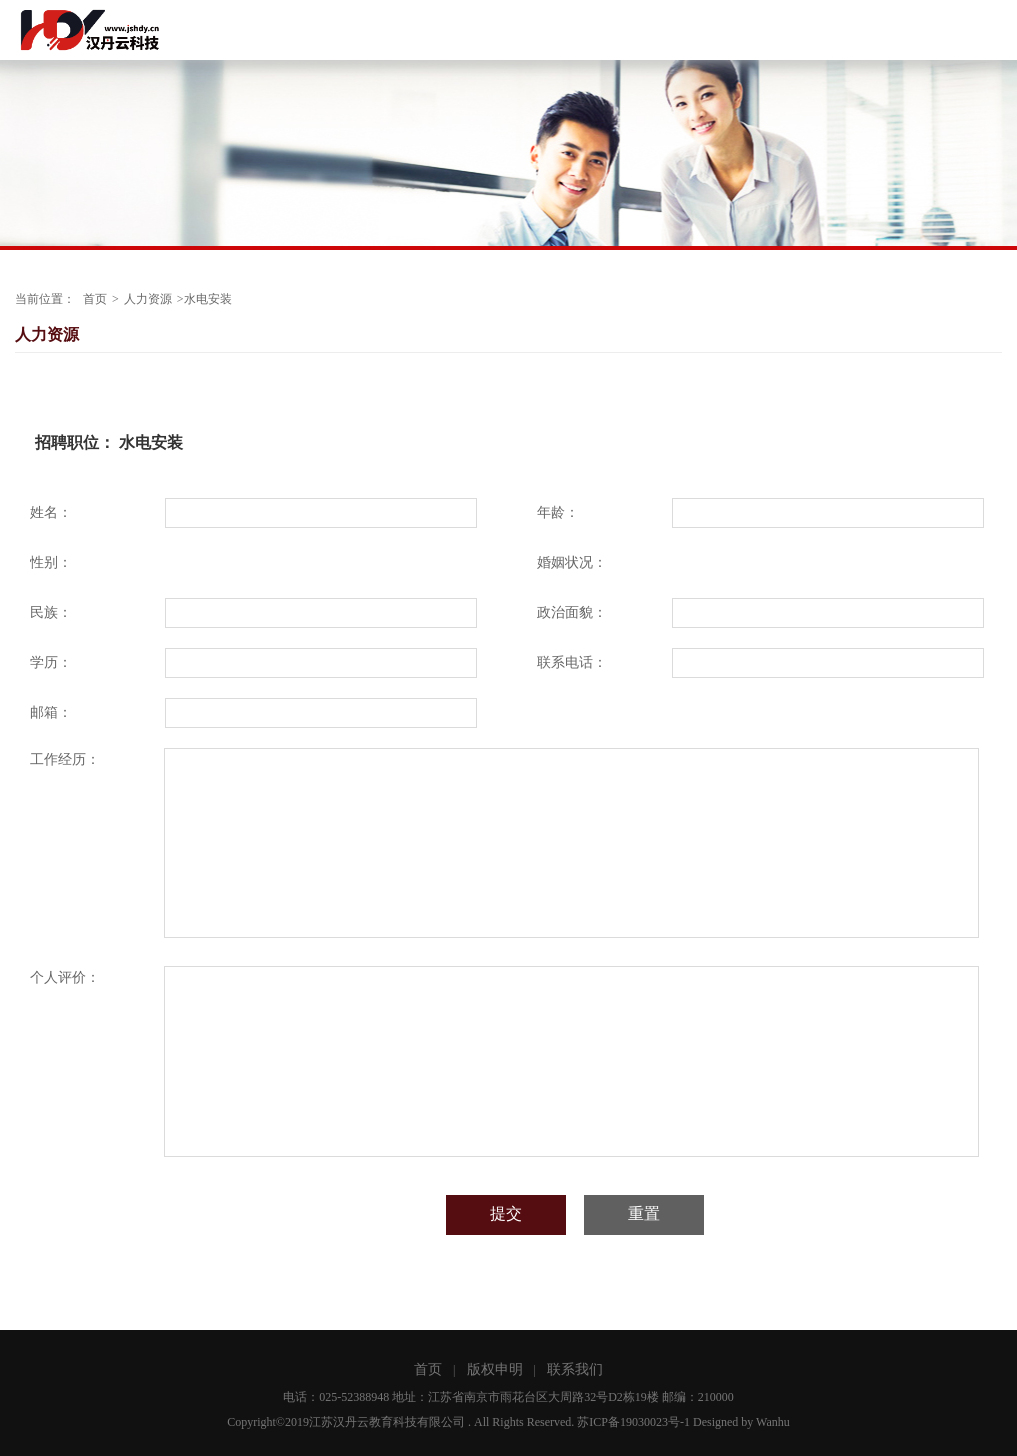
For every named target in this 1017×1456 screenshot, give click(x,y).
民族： (51, 612)
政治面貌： (572, 612)
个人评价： (65, 977)
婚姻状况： (572, 562)
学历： (51, 662)
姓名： (51, 512)
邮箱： (51, 712)
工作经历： (65, 759)
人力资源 (148, 299)
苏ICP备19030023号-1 (633, 1422)
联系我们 (575, 1369)
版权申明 (495, 1369)
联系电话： (572, 662)
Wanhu (773, 1422)
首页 (95, 299)
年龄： (558, 512)
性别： (51, 562)
